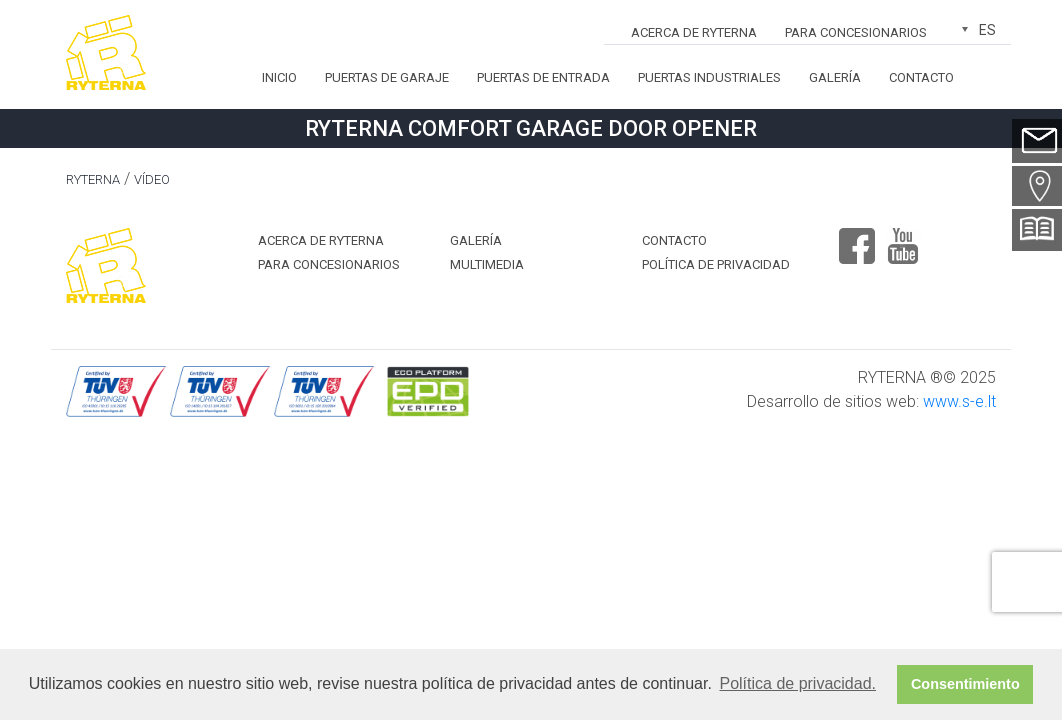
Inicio (279, 77)
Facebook (857, 237)
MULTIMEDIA (487, 264)
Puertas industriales (709, 77)
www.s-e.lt (959, 401)
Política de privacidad (716, 264)
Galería (835, 77)
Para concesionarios (856, 32)
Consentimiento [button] (965, 684)
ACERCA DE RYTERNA (694, 32)
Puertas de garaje (387, 77)
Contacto (921, 77)
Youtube (903, 237)
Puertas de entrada (543, 77)
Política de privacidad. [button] (797, 683)
